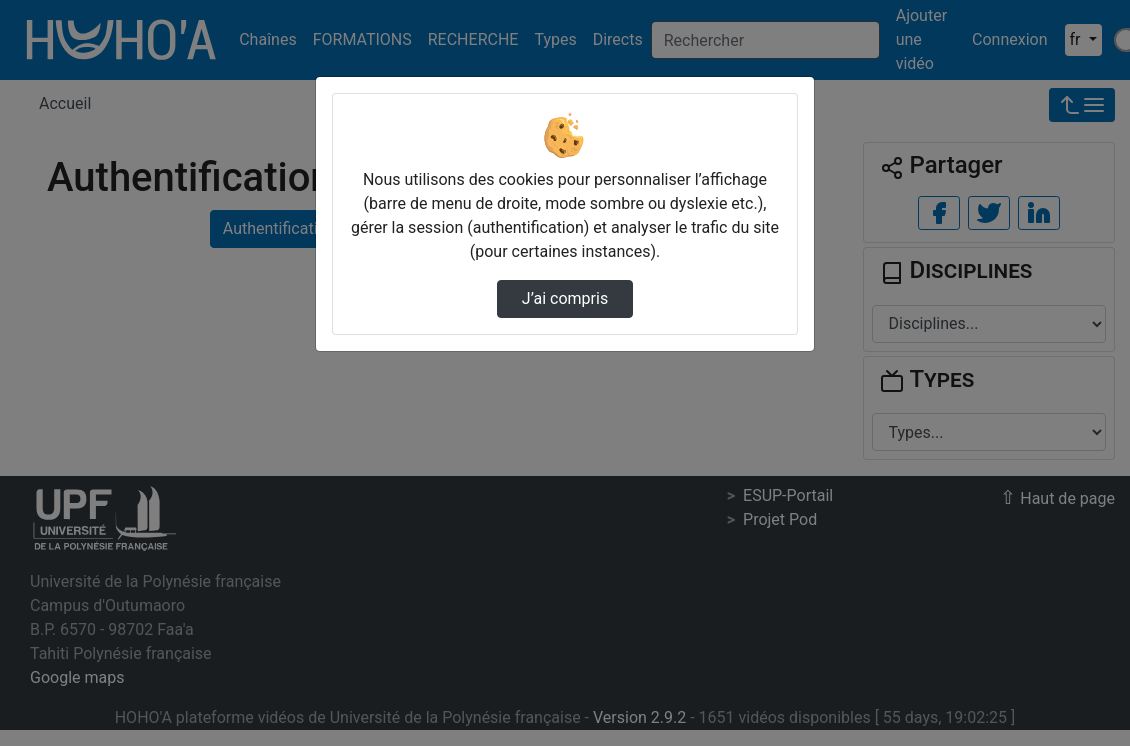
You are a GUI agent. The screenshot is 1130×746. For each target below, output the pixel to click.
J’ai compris (565, 298)
